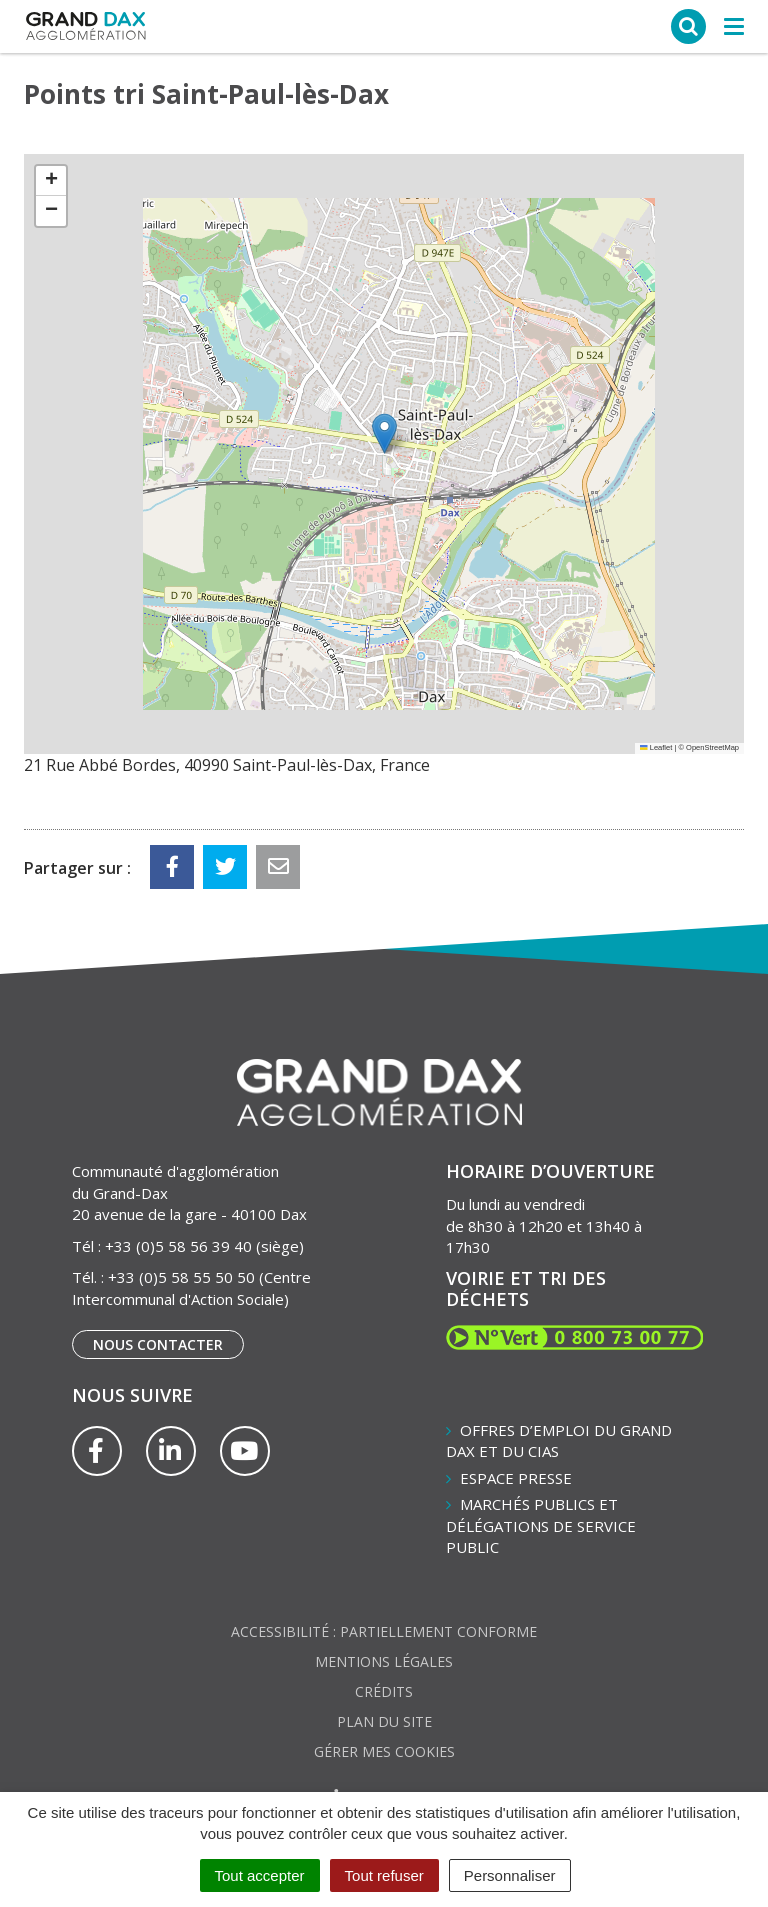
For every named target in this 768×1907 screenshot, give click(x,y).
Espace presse (516, 1478)
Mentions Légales (384, 1661)
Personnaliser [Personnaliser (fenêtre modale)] (510, 1875)
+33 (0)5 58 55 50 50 (181, 1277)
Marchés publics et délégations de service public (541, 1525)
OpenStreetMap (712, 747)
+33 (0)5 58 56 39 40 (178, 1246)
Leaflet (656, 747)
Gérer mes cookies (384, 1751)
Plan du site (384, 1721)
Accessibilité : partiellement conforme (384, 1631)
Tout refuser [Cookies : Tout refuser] (384, 1875)
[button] (384, 433)
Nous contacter (158, 1344)
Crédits (384, 1691)
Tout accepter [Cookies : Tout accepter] (260, 1875)
